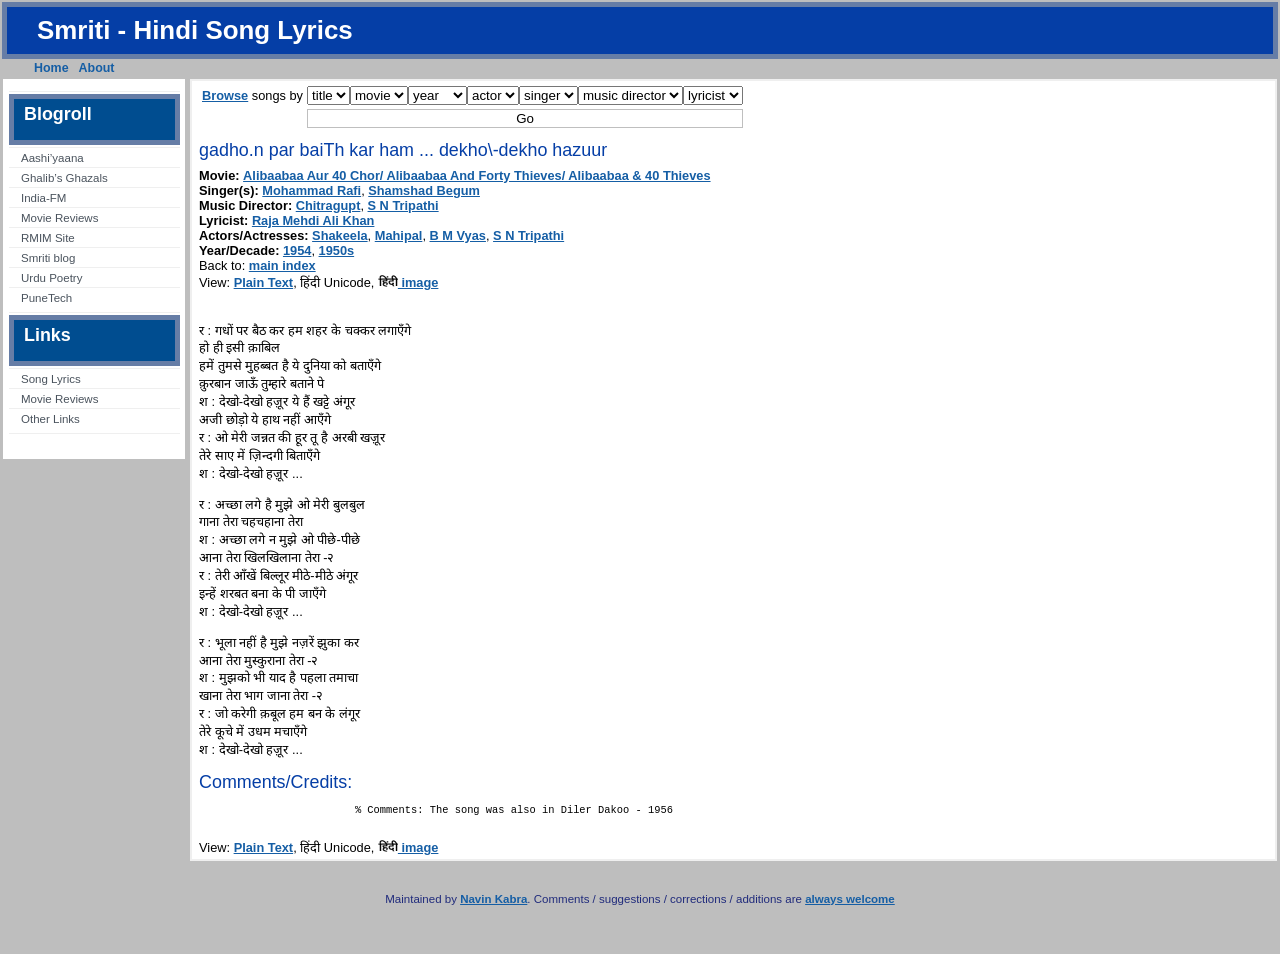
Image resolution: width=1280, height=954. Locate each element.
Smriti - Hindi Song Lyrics (195, 30)
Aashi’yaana (52, 158)
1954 (297, 250)
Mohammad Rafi (311, 190)
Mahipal (399, 235)
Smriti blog (48, 258)
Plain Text (264, 282)
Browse (225, 95)
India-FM (43, 198)
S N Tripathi (403, 205)
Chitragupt (328, 205)
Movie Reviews (59, 218)
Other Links (50, 419)
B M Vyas (458, 235)
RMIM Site (48, 238)
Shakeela (340, 235)
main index (282, 265)
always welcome (850, 903)
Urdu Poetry (51, 278)
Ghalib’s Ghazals (64, 178)
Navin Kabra (493, 903)
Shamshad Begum (424, 190)
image (408, 282)
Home (51, 68)
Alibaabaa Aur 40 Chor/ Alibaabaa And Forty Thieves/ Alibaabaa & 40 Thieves (476, 175)
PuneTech (46, 298)
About (97, 68)
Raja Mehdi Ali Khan (313, 220)
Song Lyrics (51, 379)
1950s (337, 250)
